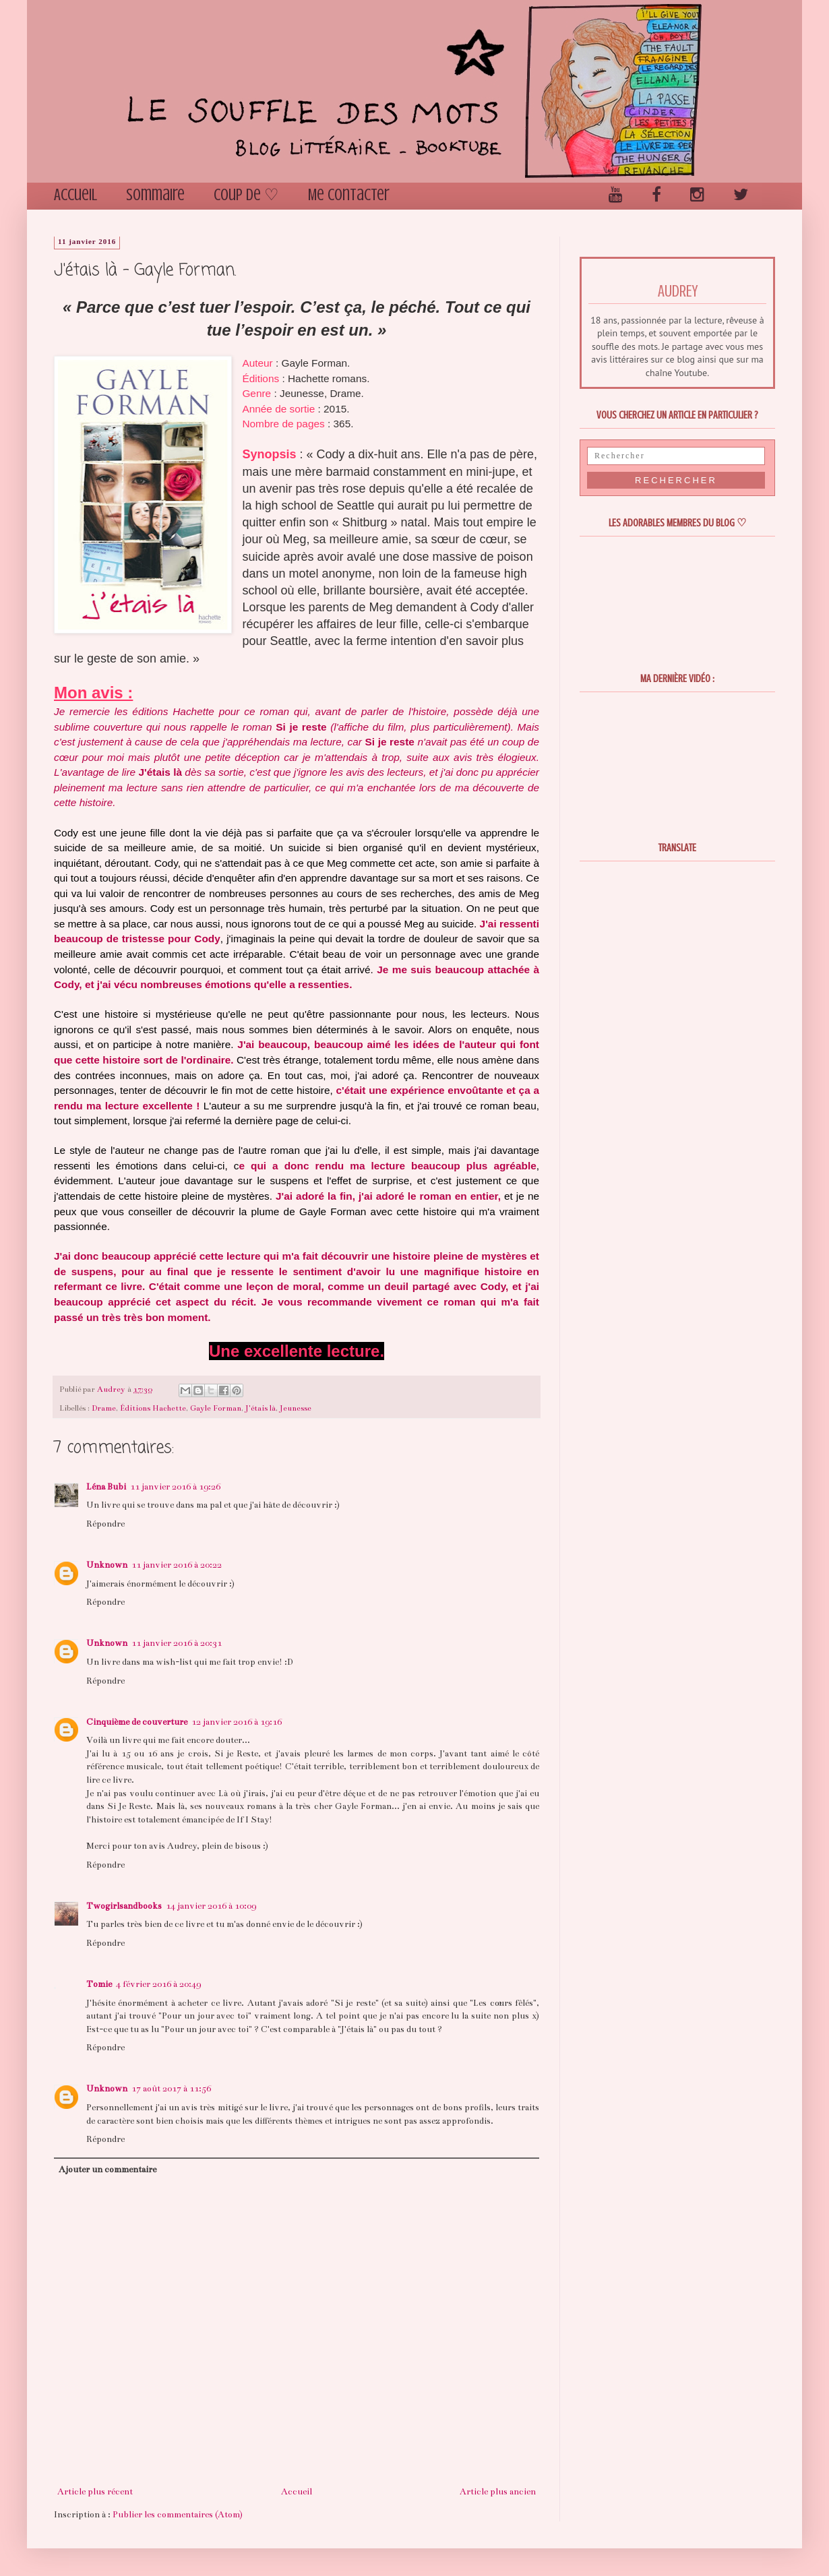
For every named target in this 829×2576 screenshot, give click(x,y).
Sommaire (155, 195)
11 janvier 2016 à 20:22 (176, 1565)
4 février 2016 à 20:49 (158, 1984)
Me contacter (349, 195)
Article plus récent (95, 2491)
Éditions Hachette (153, 1408)
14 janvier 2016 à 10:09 (211, 1906)
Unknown (106, 1565)
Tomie (99, 1984)
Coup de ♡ (246, 195)
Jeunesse (295, 1408)
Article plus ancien (498, 2491)
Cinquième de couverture (136, 1722)
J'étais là (260, 1408)
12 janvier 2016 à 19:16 (236, 1722)
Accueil (75, 195)
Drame (104, 1408)
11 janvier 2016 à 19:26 (175, 1486)
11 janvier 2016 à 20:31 (176, 1643)
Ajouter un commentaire (107, 2169)
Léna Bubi (106, 1486)
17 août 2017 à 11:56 (171, 2088)
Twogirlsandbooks (124, 1906)
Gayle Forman (215, 1408)
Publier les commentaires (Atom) (178, 2514)
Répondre (105, 1524)
